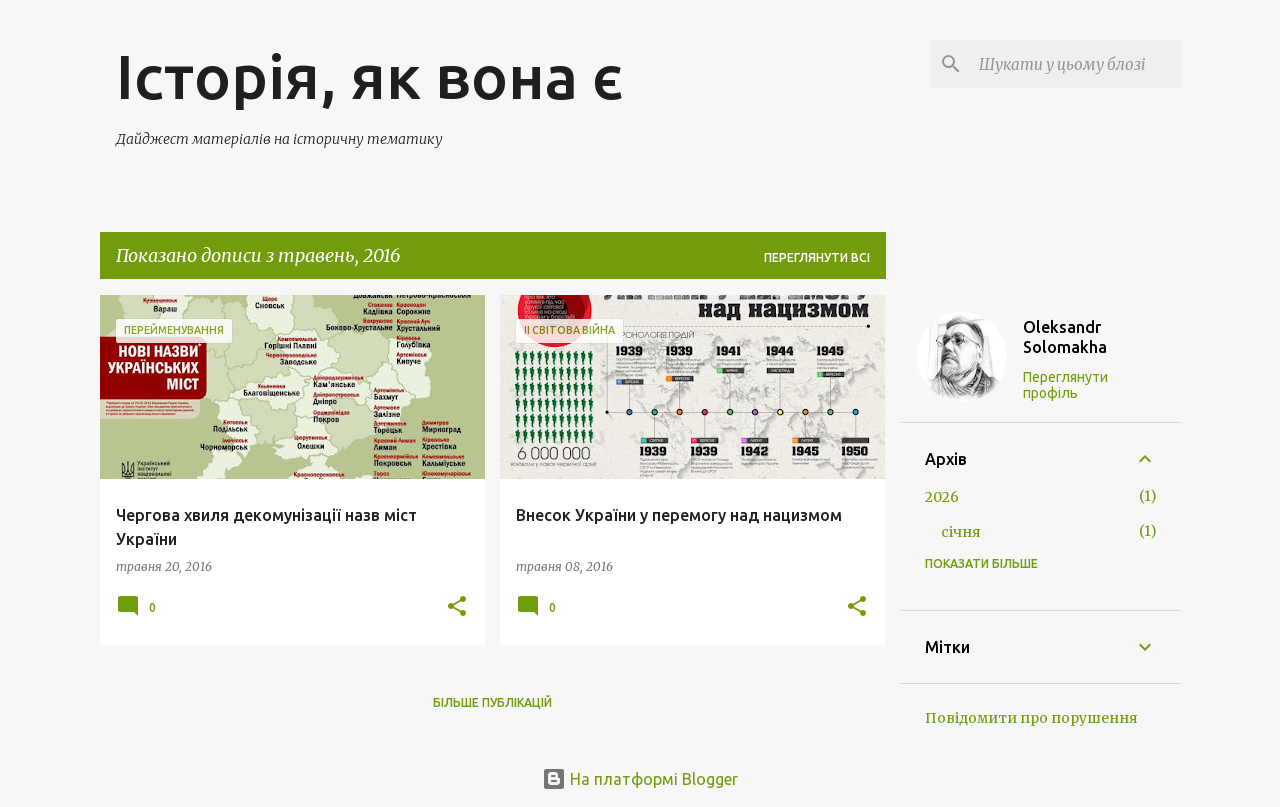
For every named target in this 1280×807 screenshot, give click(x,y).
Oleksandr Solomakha (1065, 337)
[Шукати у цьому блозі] (1076, 64)
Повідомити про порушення (1031, 718)
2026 (942, 497)
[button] (457, 607)
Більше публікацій (492, 702)
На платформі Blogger (640, 779)
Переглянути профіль (1065, 385)
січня (961, 532)
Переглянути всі (817, 257)
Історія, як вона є (370, 76)
